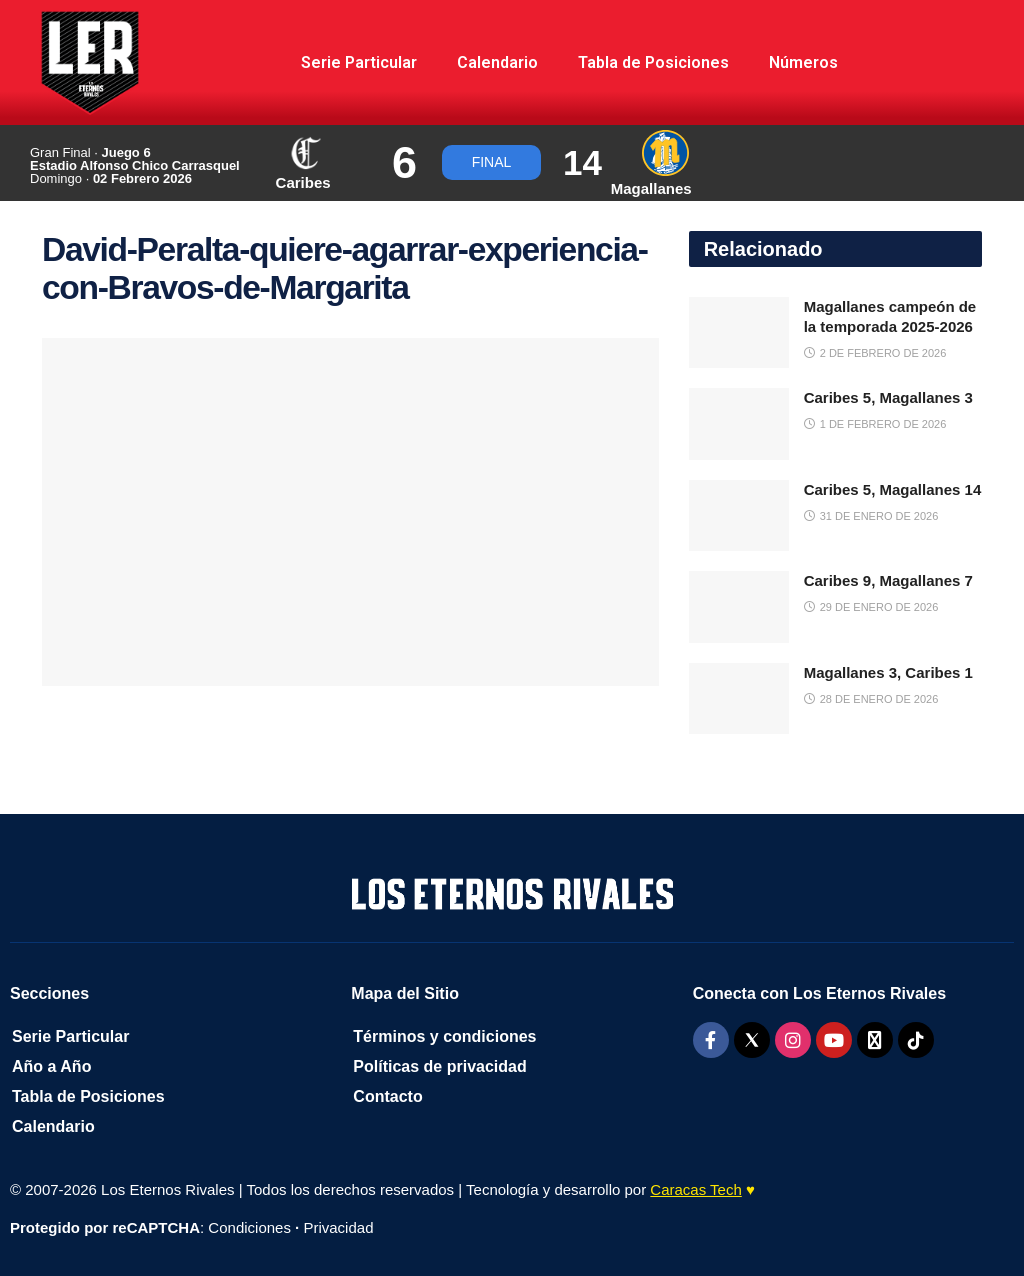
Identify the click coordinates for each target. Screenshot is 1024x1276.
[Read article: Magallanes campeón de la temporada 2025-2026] (739, 333)
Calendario (497, 62)
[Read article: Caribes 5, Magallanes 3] (739, 424)
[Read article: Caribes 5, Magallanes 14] (739, 516)
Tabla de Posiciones (653, 62)
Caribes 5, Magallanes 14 (893, 489)
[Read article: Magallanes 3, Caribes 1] (739, 699)
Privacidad (338, 1227)
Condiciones (249, 1227)
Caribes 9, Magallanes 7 (888, 580)
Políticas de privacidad (439, 1066)
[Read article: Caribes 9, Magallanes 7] (739, 607)
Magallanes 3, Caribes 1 (888, 672)
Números (803, 62)
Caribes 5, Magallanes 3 (888, 397)
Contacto (387, 1096)
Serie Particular (359, 62)
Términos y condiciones (444, 1036)
